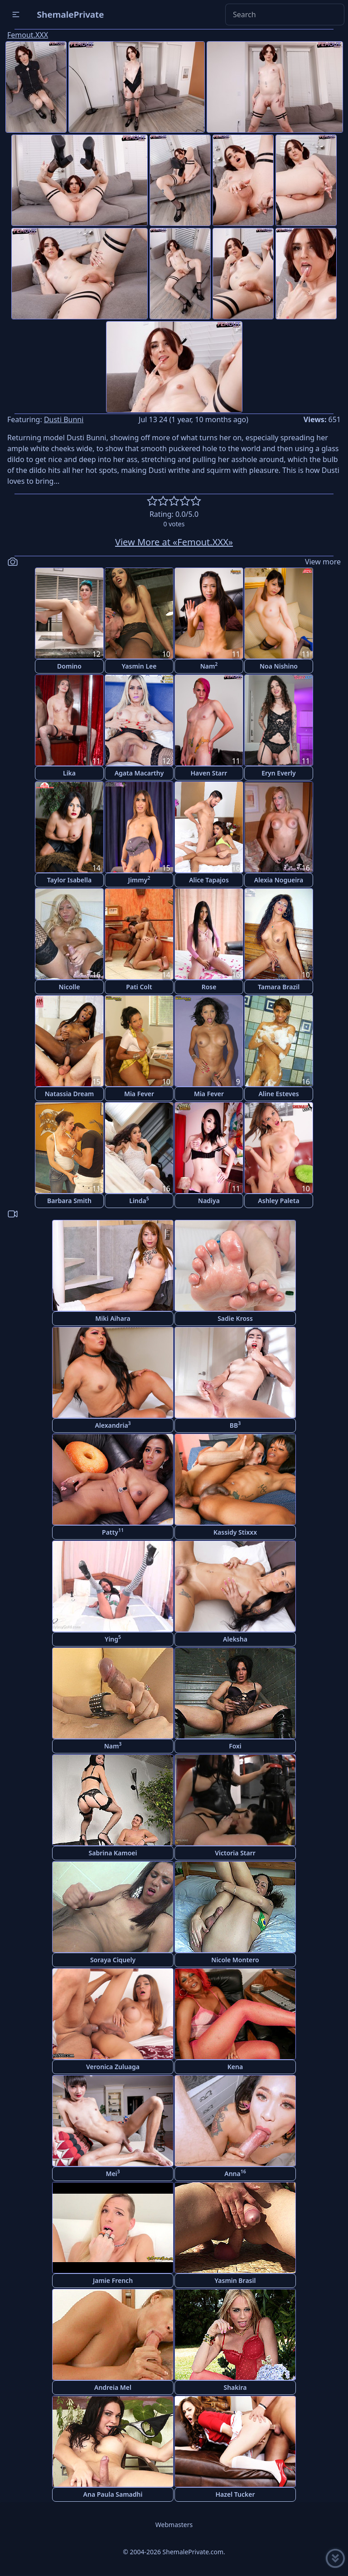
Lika (69, 773)
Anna (235, 2173)
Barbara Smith (69, 1200)
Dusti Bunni (64, 419)
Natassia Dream (69, 1093)
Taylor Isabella (69, 880)
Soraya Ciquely (112, 1959)
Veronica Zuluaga (113, 2066)
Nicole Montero (235, 1959)
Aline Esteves (278, 1093)
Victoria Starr (235, 1853)
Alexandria (112, 1425)
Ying (113, 1638)
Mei (113, 2173)
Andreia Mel (112, 2387)
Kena (235, 2066)
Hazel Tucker (235, 2494)
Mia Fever (139, 1093)
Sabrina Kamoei (113, 1853)
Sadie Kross (235, 1318)
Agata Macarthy (139, 773)
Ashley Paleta (278, 1200)
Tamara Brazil (279, 986)
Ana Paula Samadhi (113, 2494)
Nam (209, 665)
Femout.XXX (27, 35)
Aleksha (235, 1639)
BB (235, 1425)
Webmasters (174, 2524)
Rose (209, 986)
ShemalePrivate (70, 14)
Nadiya (209, 1200)
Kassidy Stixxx (235, 1532)
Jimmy (139, 879)
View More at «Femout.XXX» (174, 542)
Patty (113, 1531)
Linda (139, 1200)
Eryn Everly (278, 773)
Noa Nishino (279, 666)
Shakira (234, 2387)
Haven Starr (209, 773)
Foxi (235, 1746)
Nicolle (69, 986)
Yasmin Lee (139, 666)
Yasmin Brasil (235, 2280)
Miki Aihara (112, 1318)
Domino (69, 666)
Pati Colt (139, 986)
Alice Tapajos (209, 880)
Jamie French (113, 2280)
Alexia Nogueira (279, 880)
